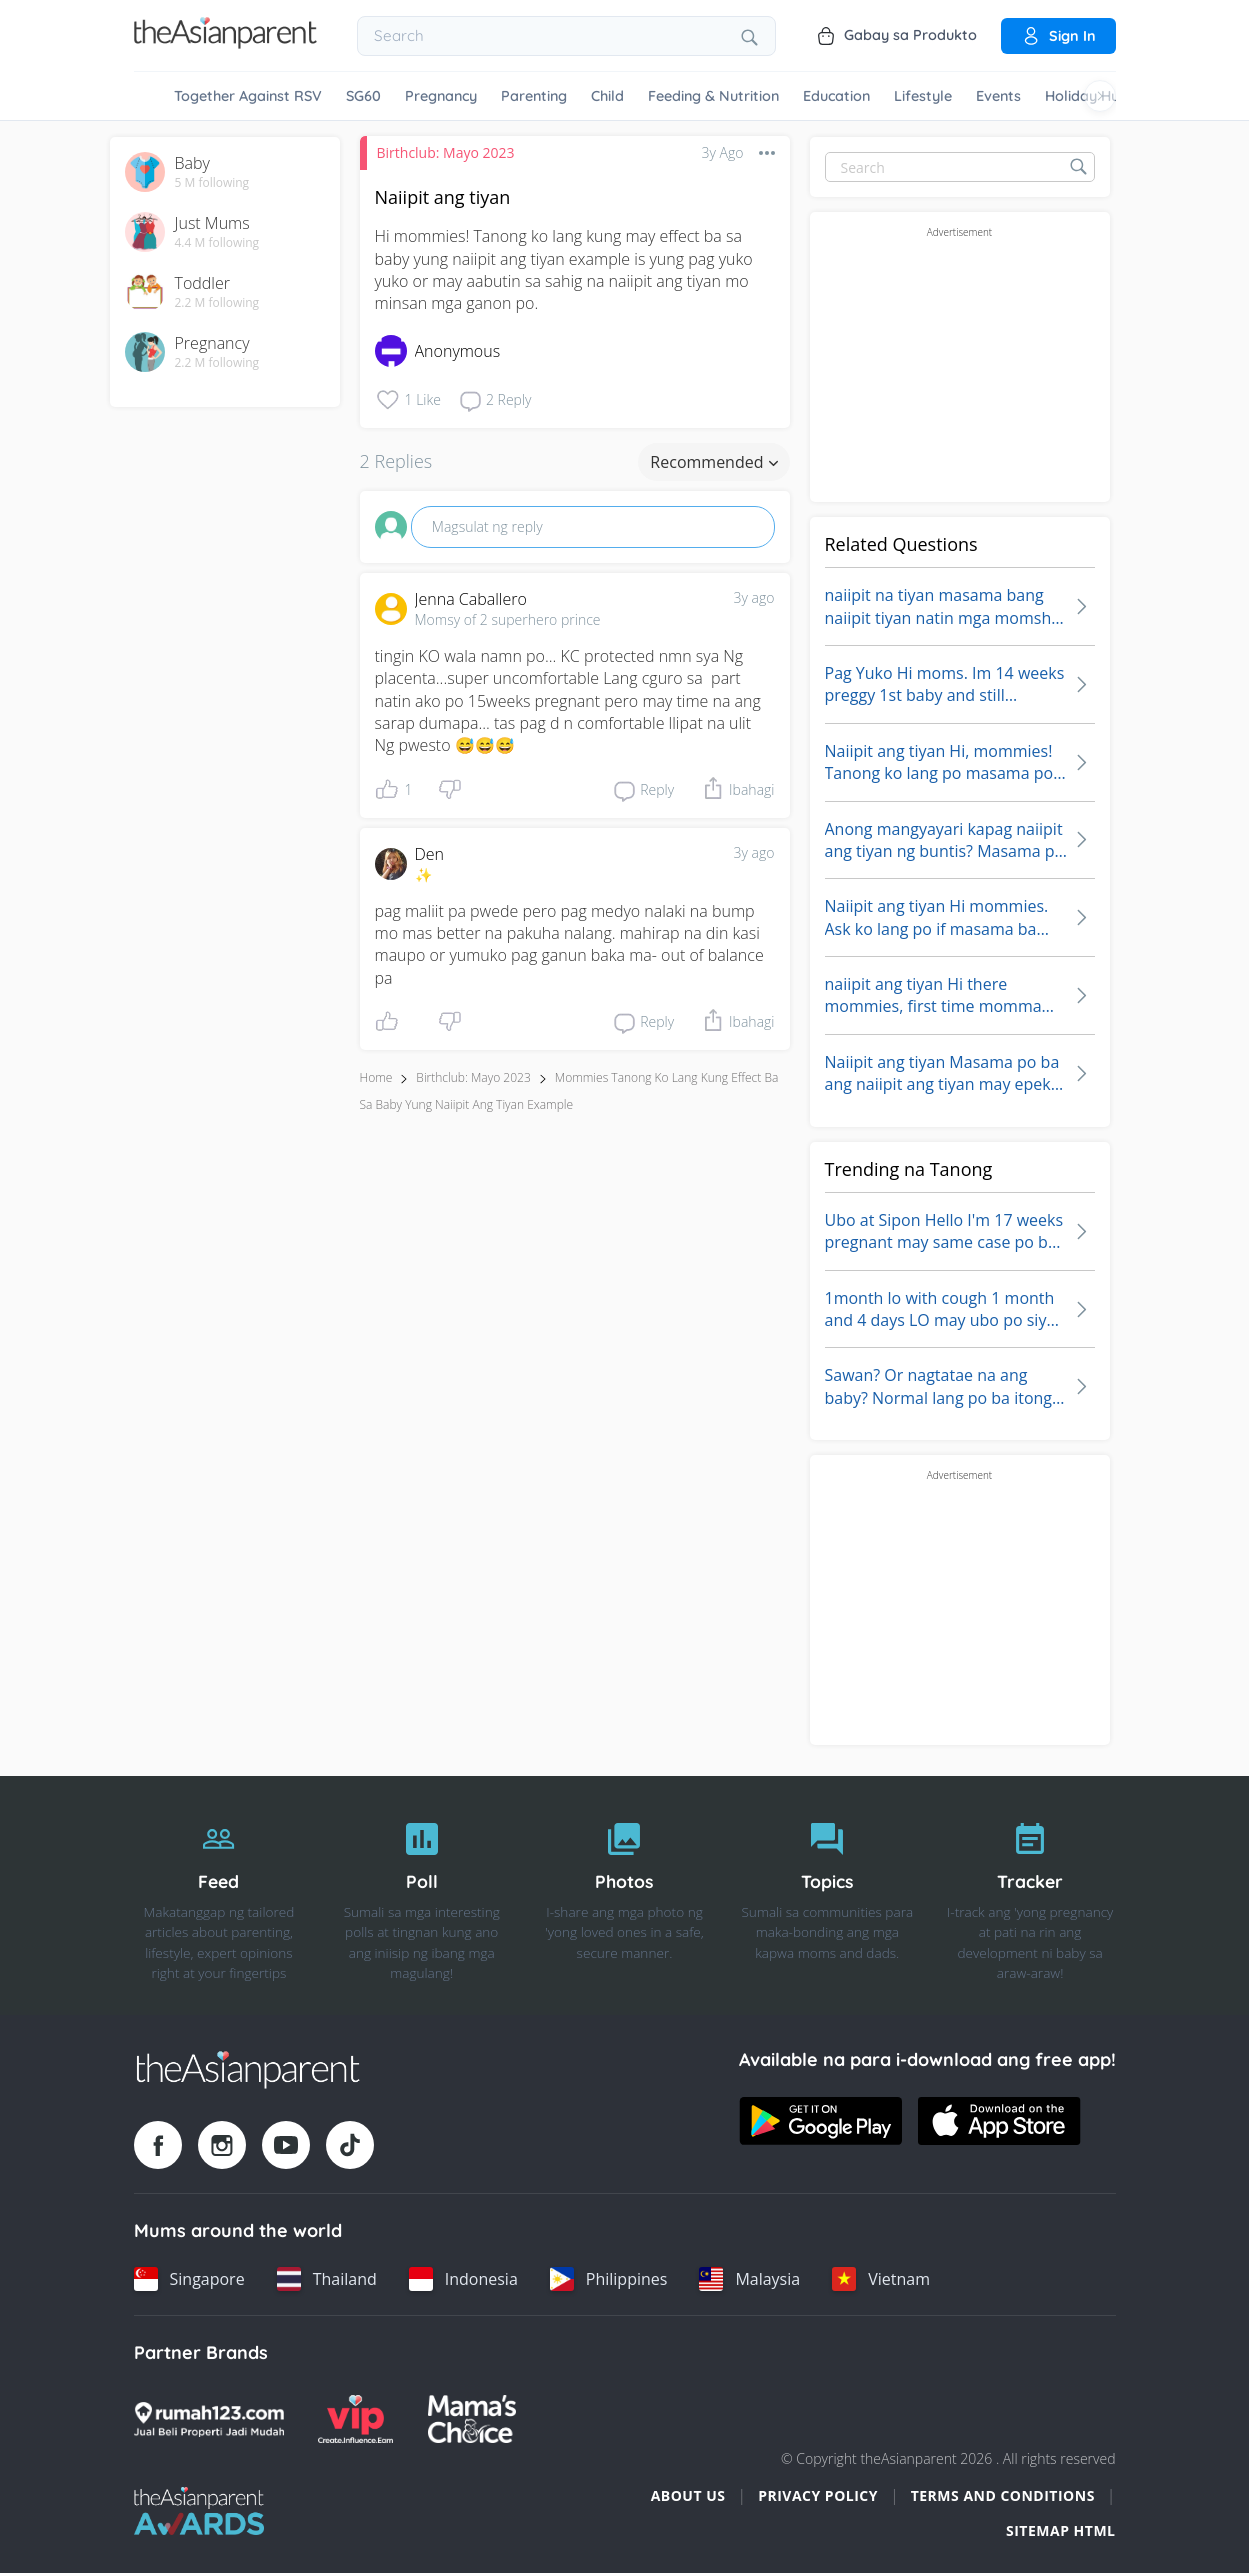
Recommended (713, 462)
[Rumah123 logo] (209, 2419)
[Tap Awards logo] (199, 2511)
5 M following (212, 183)
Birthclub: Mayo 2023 (446, 152)
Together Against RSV (248, 96)
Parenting (534, 96)
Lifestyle (923, 96)
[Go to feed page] (225, 43)
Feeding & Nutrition (713, 96)
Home (376, 1077)
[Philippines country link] (609, 2279)
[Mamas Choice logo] (472, 2419)
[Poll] (421, 1896)
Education (836, 96)
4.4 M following (217, 243)
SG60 (363, 96)
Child (607, 96)
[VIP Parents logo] (356, 2419)
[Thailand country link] (327, 2279)
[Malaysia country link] (749, 2279)
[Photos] (624, 1896)
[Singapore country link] (189, 2279)
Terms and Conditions (1003, 2495)
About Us (688, 2495)
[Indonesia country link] (463, 2279)
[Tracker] (1030, 1896)
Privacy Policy (818, 2495)
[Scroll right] (1100, 96)
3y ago (754, 597)
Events (998, 96)
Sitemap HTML (1061, 2530)
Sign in (1058, 36)
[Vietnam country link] (881, 2279)
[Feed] (219, 1896)
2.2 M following (217, 303)
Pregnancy (441, 96)
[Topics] (827, 1896)
